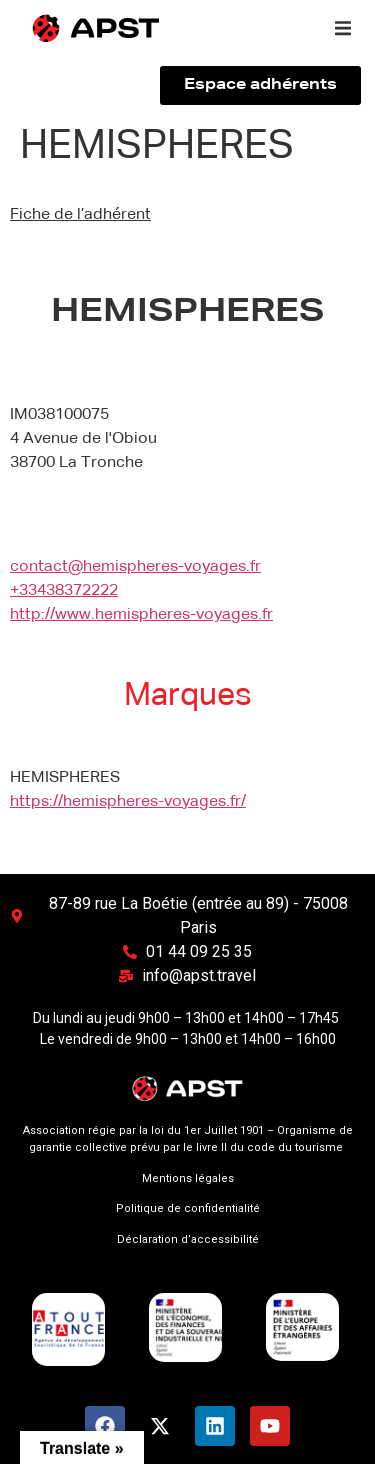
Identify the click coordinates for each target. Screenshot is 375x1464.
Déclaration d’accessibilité (188, 1239)
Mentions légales (188, 1178)
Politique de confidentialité (188, 1208)
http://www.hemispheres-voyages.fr (141, 615)
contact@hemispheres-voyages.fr (135, 567)
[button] (343, 28)
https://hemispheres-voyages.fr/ (128, 802)
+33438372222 (64, 591)
